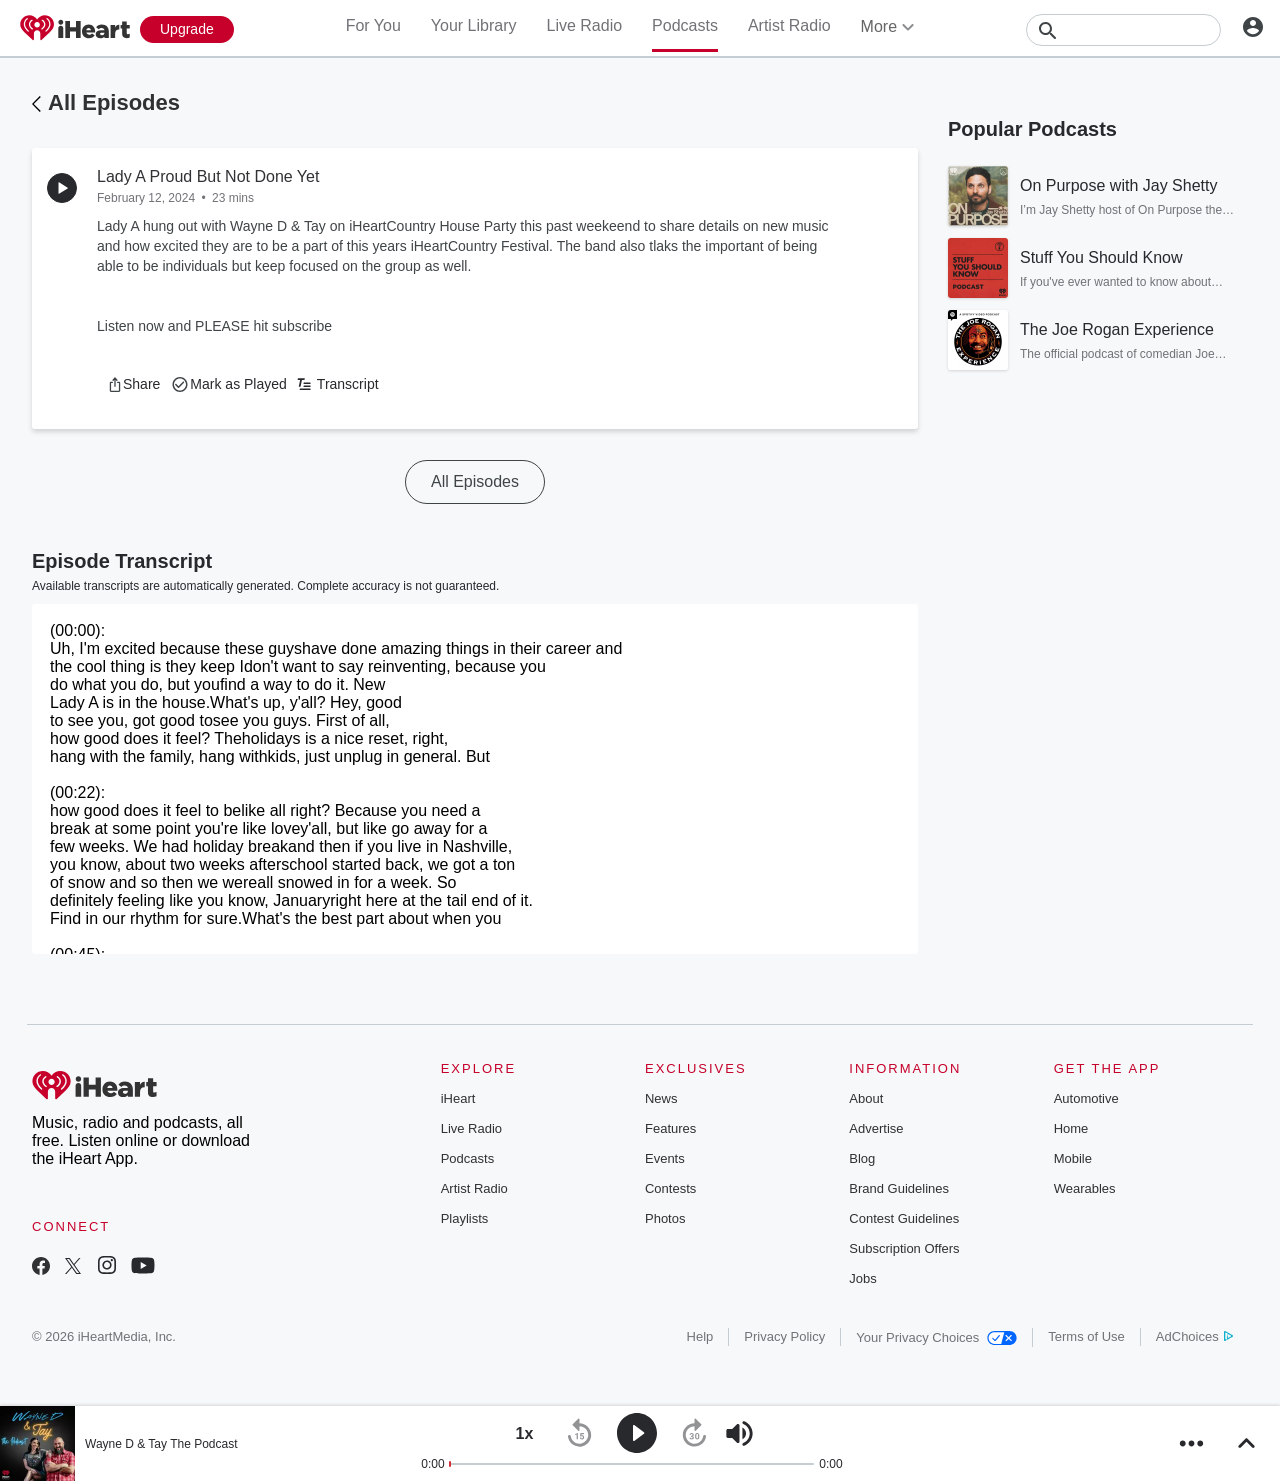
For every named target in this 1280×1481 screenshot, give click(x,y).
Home (1071, 1128)
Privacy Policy (784, 1336)
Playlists (465, 1218)
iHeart (458, 1098)
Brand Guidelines (899, 1188)
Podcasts (685, 25)
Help (700, 1336)
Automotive (1086, 1098)
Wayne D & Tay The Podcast (161, 1444)
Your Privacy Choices (936, 1337)
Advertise (876, 1128)
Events (665, 1158)
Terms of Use (1086, 1336)
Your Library (474, 25)
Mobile (1073, 1158)
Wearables (1085, 1188)
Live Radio (584, 25)
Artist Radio (789, 25)
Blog (862, 1158)
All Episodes (114, 102)
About (866, 1098)
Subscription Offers (904, 1248)
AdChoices (1194, 1336)
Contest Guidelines (904, 1218)
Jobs (862, 1278)
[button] (133, 384)
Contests (670, 1188)
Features (670, 1128)
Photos (665, 1218)
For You (373, 25)
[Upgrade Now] (187, 29)
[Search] (1123, 30)
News (661, 1098)
